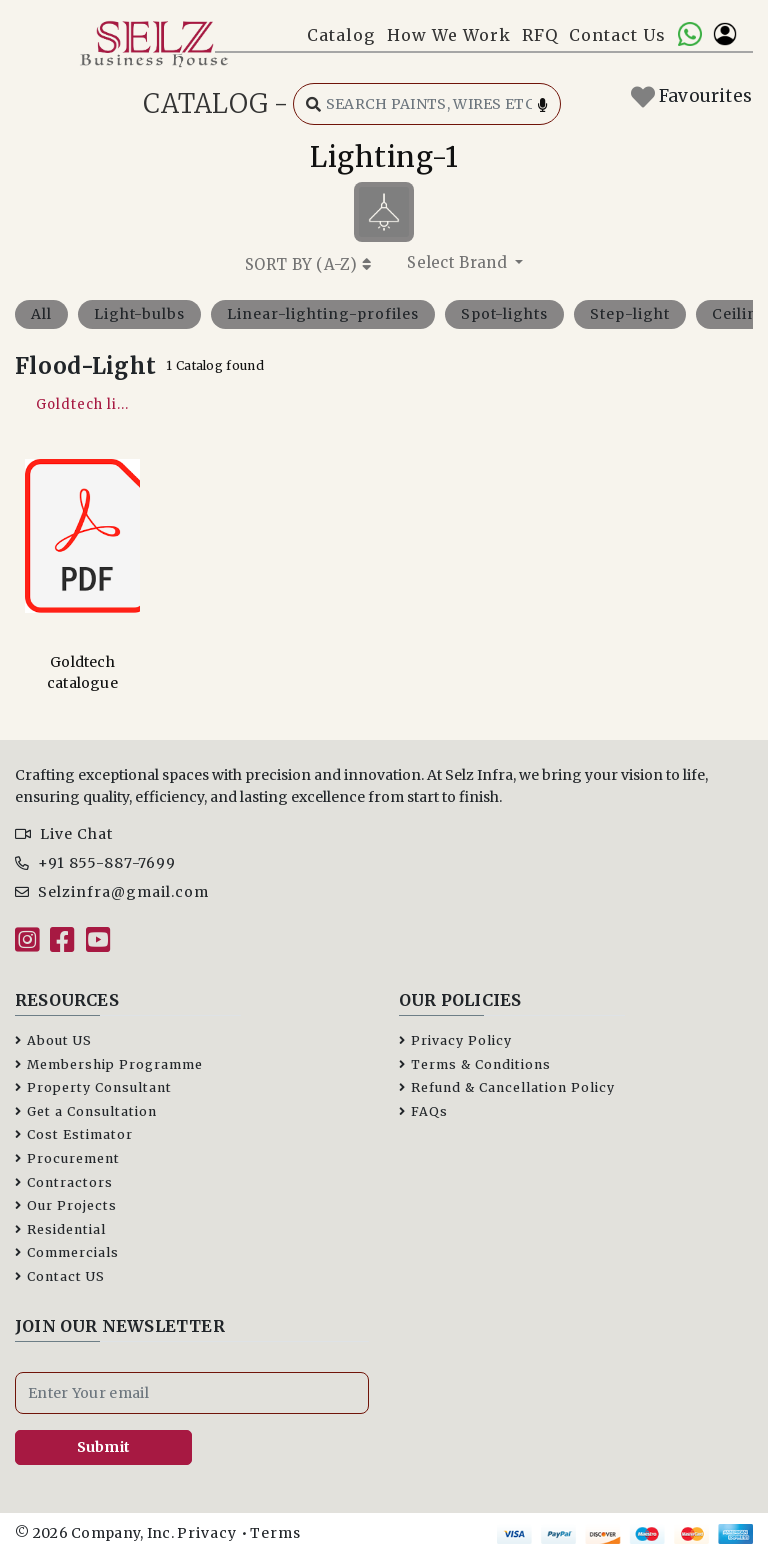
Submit (104, 1447)
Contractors (64, 1182)
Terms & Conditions (475, 1064)
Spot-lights (504, 314)
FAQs (423, 1111)
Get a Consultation (86, 1111)
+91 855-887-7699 (95, 863)
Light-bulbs (139, 314)
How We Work (449, 35)
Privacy (207, 1533)
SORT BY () (308, 264)
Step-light (630, 314)
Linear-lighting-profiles (323, 314)
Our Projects (66, 1205)
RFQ (540, 35)
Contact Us (617, 35)
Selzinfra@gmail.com (112, 892)
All (41, 314)
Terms (275, 1533)
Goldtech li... (82, 404)
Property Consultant (93, 1087)
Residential (60, 1229)
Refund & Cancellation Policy (507, 1087)
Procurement (67, 1158)
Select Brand (459, 262)
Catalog (341, 35)
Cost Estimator (74, 1134)
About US (53, 1040)
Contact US (60, 1276)
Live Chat (64, 834)
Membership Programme (109, 1064)
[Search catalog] (427, 104)
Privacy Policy (455, 1040)
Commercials (67, 1252)
